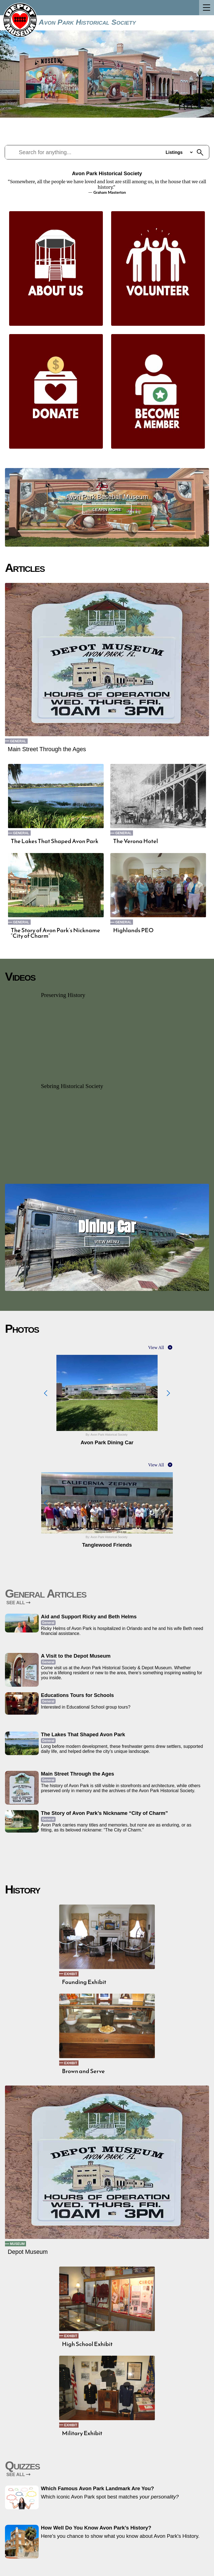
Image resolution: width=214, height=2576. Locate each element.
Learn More (107, 509)
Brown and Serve (83, 2071)
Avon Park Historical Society (87, 22)
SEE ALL (18, 1602)
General (18, 741)
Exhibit (70, 1974)
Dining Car (107, 1226)
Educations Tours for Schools (77, 1695)
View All (156, 1347)
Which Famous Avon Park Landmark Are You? (97, 2488)
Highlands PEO (133, 930)
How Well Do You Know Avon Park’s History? (96, 2528)
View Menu (107, 1241)
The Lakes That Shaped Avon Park (54, 841)
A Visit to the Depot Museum (76, 1656)
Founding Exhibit (84, 1982)
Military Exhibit (82, 2433)
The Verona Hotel (135, 841)
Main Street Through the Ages (47, 749)
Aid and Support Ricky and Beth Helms (89, 1616)
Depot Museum (28, 2252)
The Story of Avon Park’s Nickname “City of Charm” (55, 933)
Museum (17, 2244)
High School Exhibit (87, 2344)
